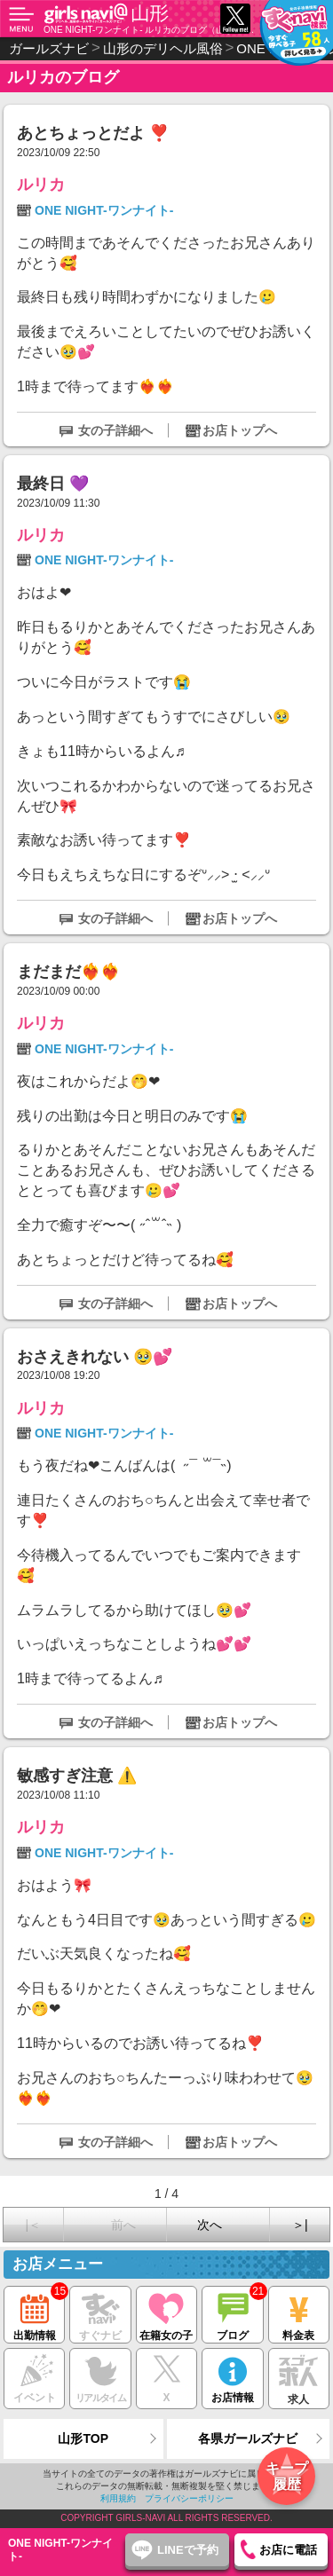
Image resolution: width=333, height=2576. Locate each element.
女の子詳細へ (115, 430)
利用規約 (118, 2498)
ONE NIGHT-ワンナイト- (104, 210)
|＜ (33, 2225)
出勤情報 (34, 2314)
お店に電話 (288, 2549)
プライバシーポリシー (189, 2498)
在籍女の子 (166, 2314)
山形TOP (83, 2438)
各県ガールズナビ (247, 2438)
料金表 (299, 2314)
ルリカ (41, 184)
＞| (300, 2225)
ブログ (232, 2314)
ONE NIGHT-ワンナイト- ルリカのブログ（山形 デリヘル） (152, 30)
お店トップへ (239, 430)
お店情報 (232, 2376)
